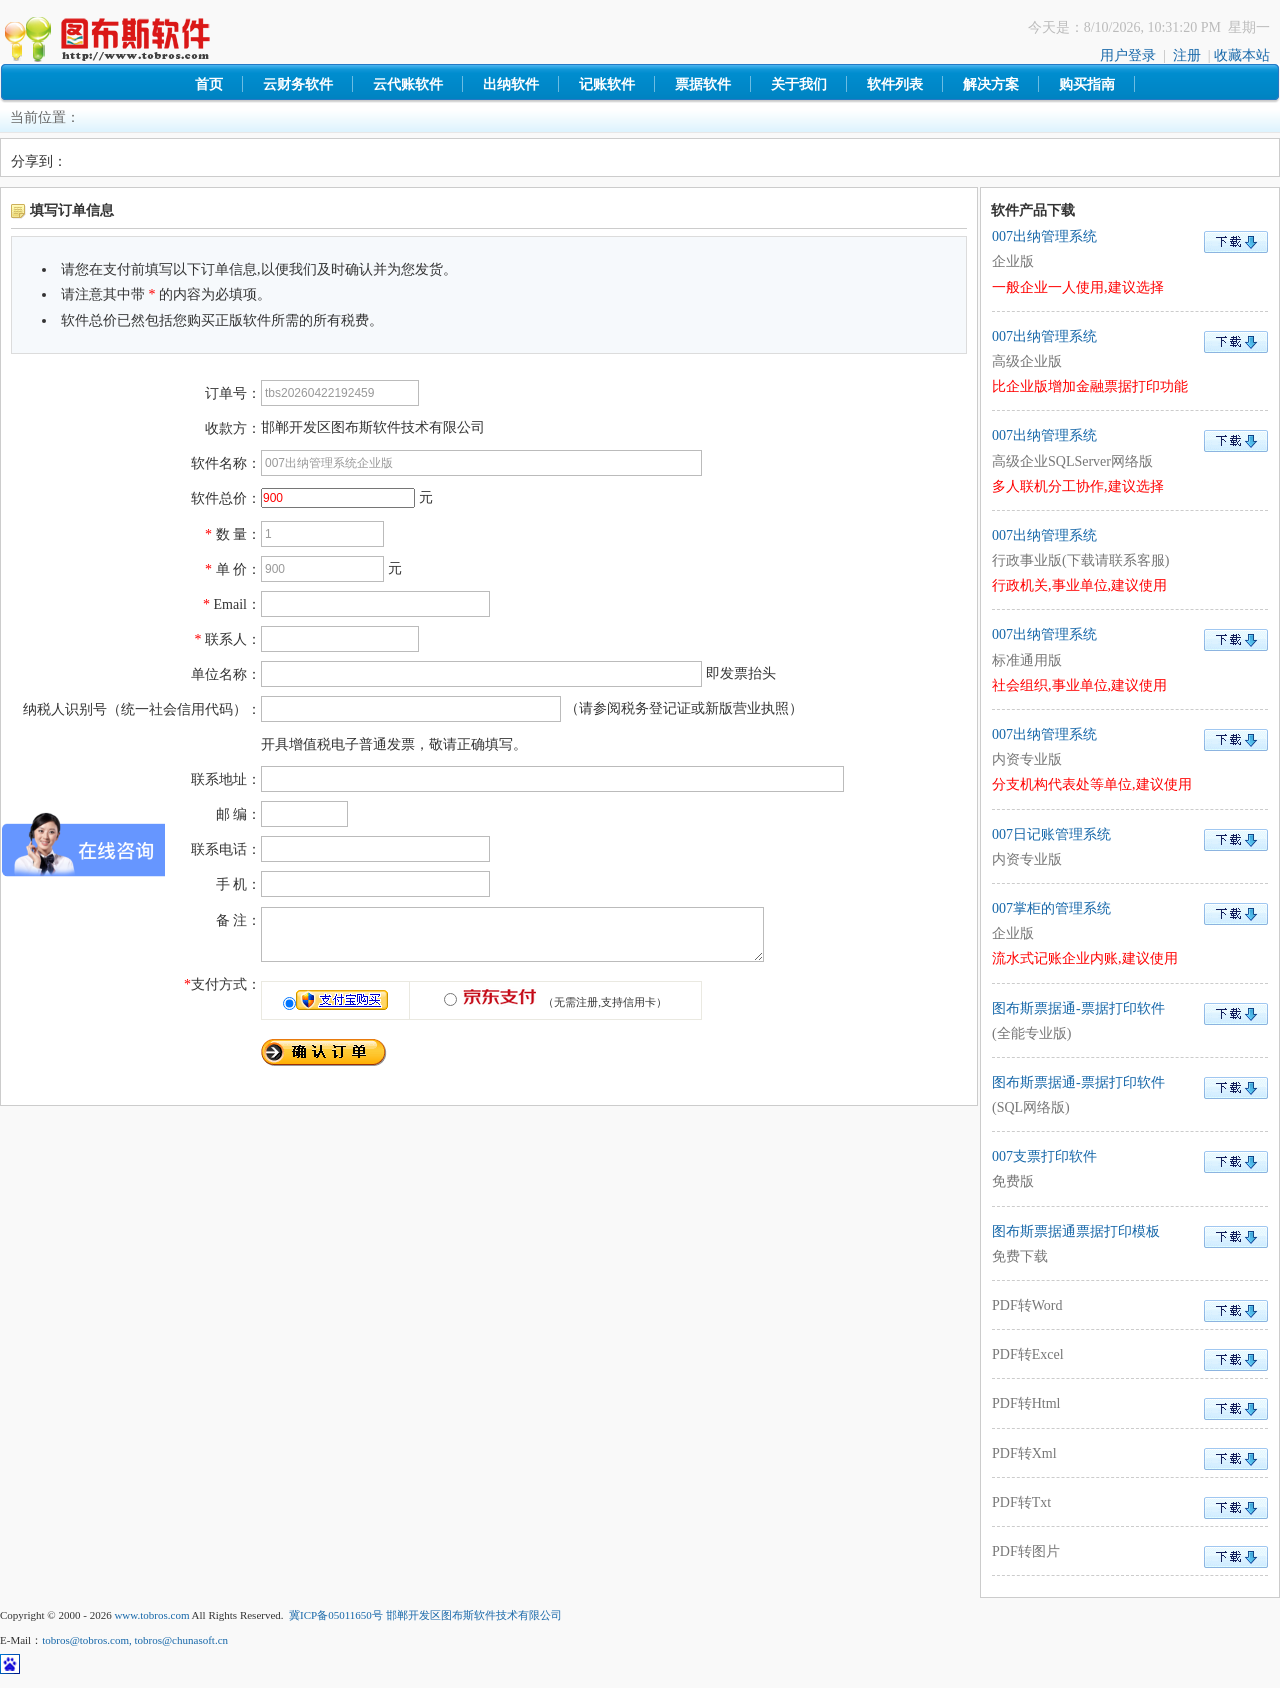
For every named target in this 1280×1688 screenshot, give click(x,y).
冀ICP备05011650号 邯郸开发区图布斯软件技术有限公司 (425, 1615)
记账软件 (607, 84)
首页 (209, 84)
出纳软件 (511, 84)
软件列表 (895, 84)
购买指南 (1087, 84)
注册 (1187, 55)
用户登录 (1128, 55)
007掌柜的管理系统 (1130, 933)
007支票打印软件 (1130, 1171)
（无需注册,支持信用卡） (562, 1011)
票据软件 (703, 84)
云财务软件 (298, 84)
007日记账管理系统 (1130, 849)
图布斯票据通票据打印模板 (1130, 1246)
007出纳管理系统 (1130, 261)
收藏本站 (1242, 55)
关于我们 (799, 84)
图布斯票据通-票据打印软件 (1130, 1023)
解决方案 (991, 84)
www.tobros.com (151, 1615)
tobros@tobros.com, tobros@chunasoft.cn (135, 1640)
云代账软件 (408, 84)
